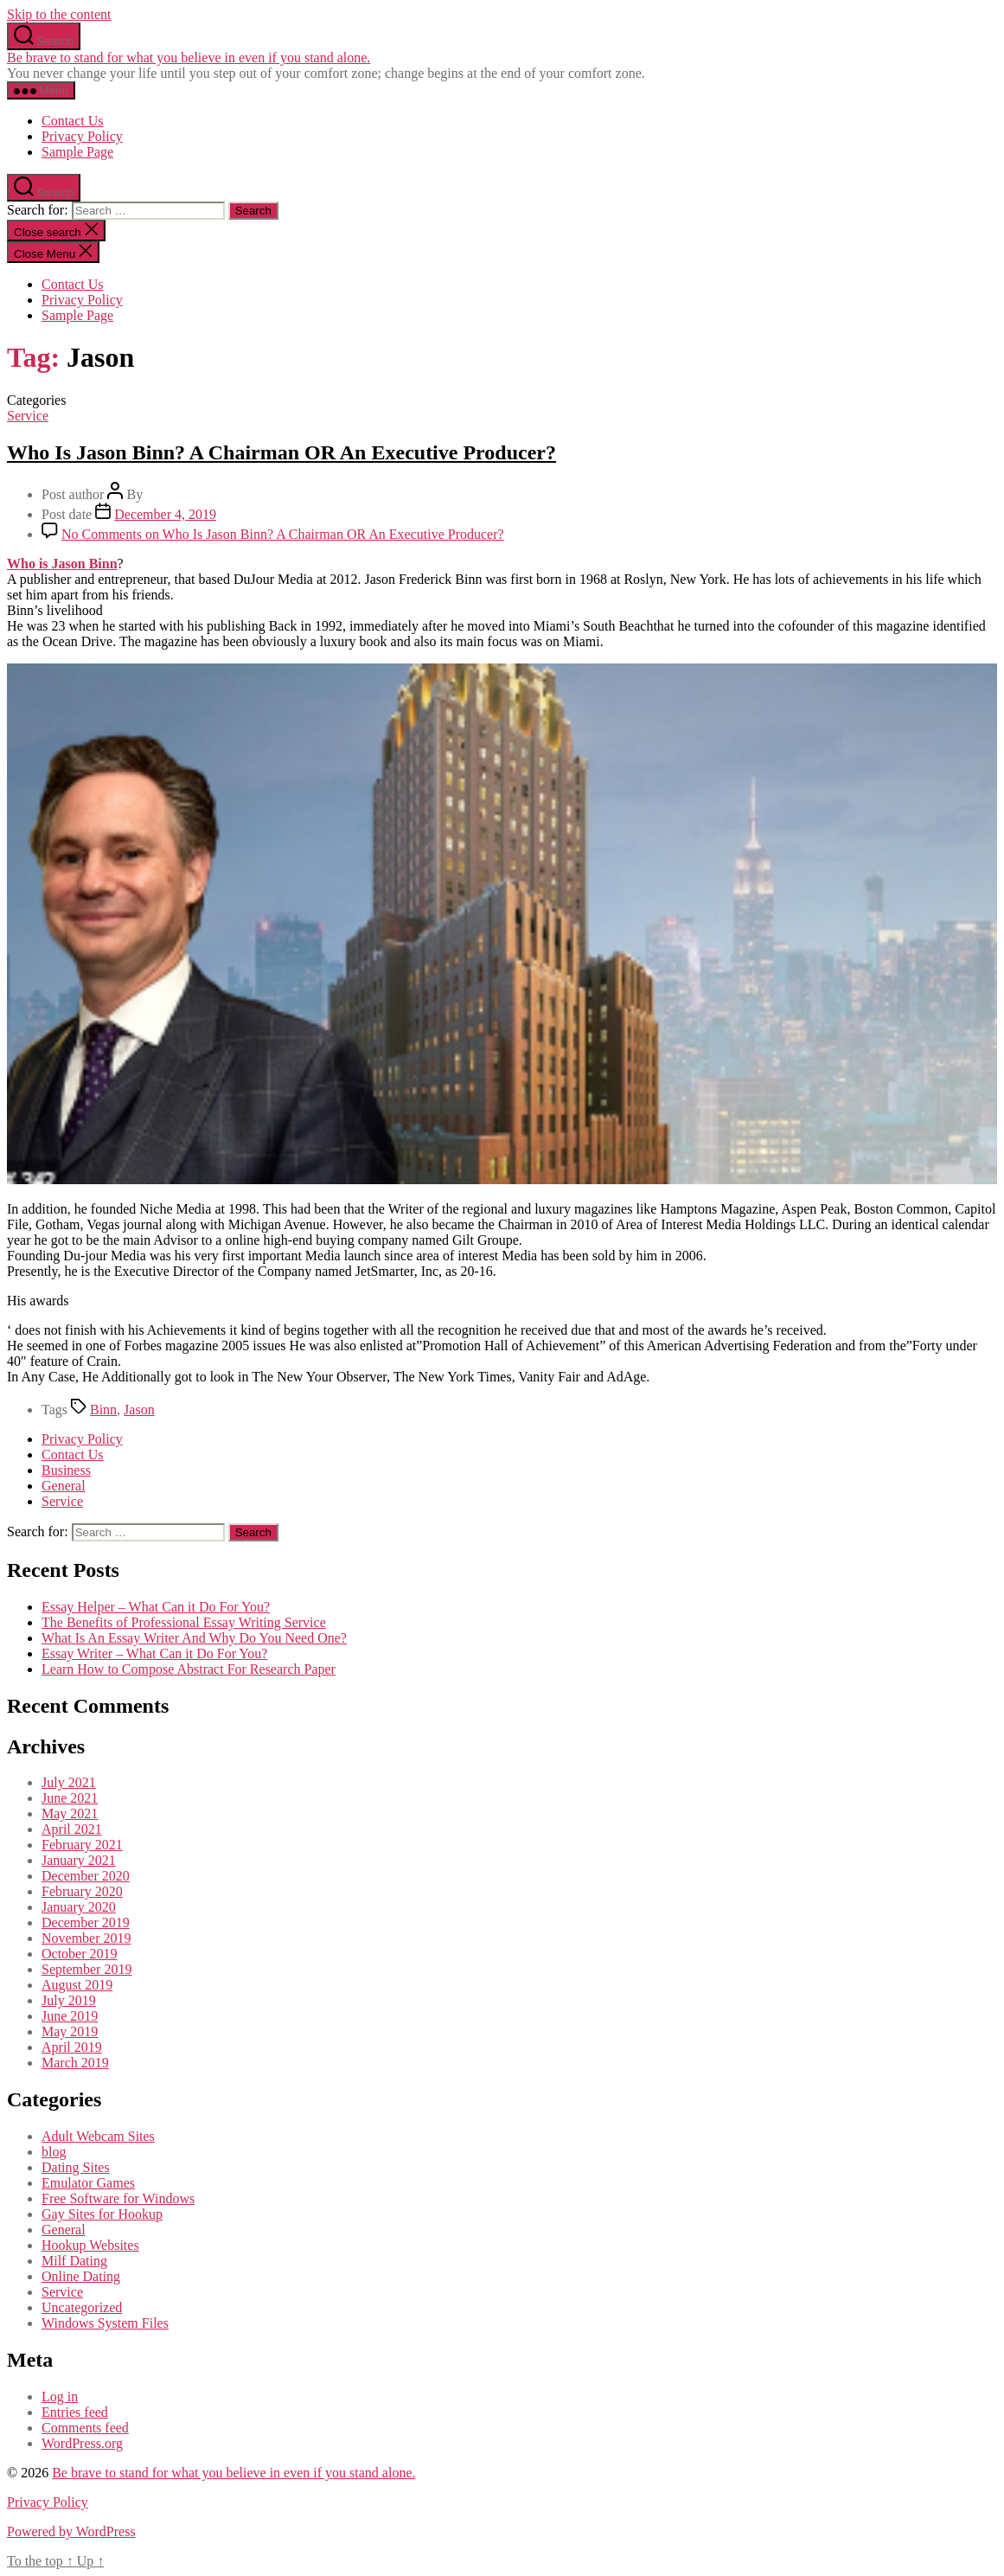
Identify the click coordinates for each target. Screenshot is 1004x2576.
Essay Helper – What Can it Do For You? (156, 1606)
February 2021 (82, 1844)
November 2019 (86, 1938)
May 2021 (70, 1813)
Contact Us (73, 120)
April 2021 (72, 1829)
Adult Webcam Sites (98, 2136)
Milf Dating (74, 2260)
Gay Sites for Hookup (102, 2214)
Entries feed (75, 2412)
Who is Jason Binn (62, 563)
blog (54, 2151)
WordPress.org (82, 2443)
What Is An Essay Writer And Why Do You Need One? (194, 1638)
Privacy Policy (82, 136)
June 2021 (70, 1798)
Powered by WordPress (71, 2531)
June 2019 (70, 2016)
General (64, 1485)
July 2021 (69, 1782)
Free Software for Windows (118, 2198)
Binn (103, 1409)
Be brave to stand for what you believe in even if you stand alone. (188, 57)
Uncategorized (82, 2307)
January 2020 (79, 1907)
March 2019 (75, 2062)
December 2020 (86, 1875)
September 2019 (86, 1969)
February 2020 (82, 1891)
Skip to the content (59, 14)
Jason (139, 1409)
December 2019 (86, 1922)
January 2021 (79, 1860)
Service (27, 415)
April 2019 (72, 2047)
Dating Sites (76, 2167)
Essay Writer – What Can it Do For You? (154, 1653)
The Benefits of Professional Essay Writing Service (184, 1622)
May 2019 (70, 2031)
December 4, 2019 (165, 514)
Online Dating (81, 2276)
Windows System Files (105, 2323)
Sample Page (77, 151)
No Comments (282, 534)
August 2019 (77, 1984)
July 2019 (69, 2000)
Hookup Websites (90, 2245)
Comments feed (85, 2427)
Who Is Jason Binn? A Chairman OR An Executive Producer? (281, 452)
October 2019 (80, 1953)
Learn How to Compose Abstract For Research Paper (189, 1669)
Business (66, 1470)
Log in (60, 2396)
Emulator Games (88, 2183)
